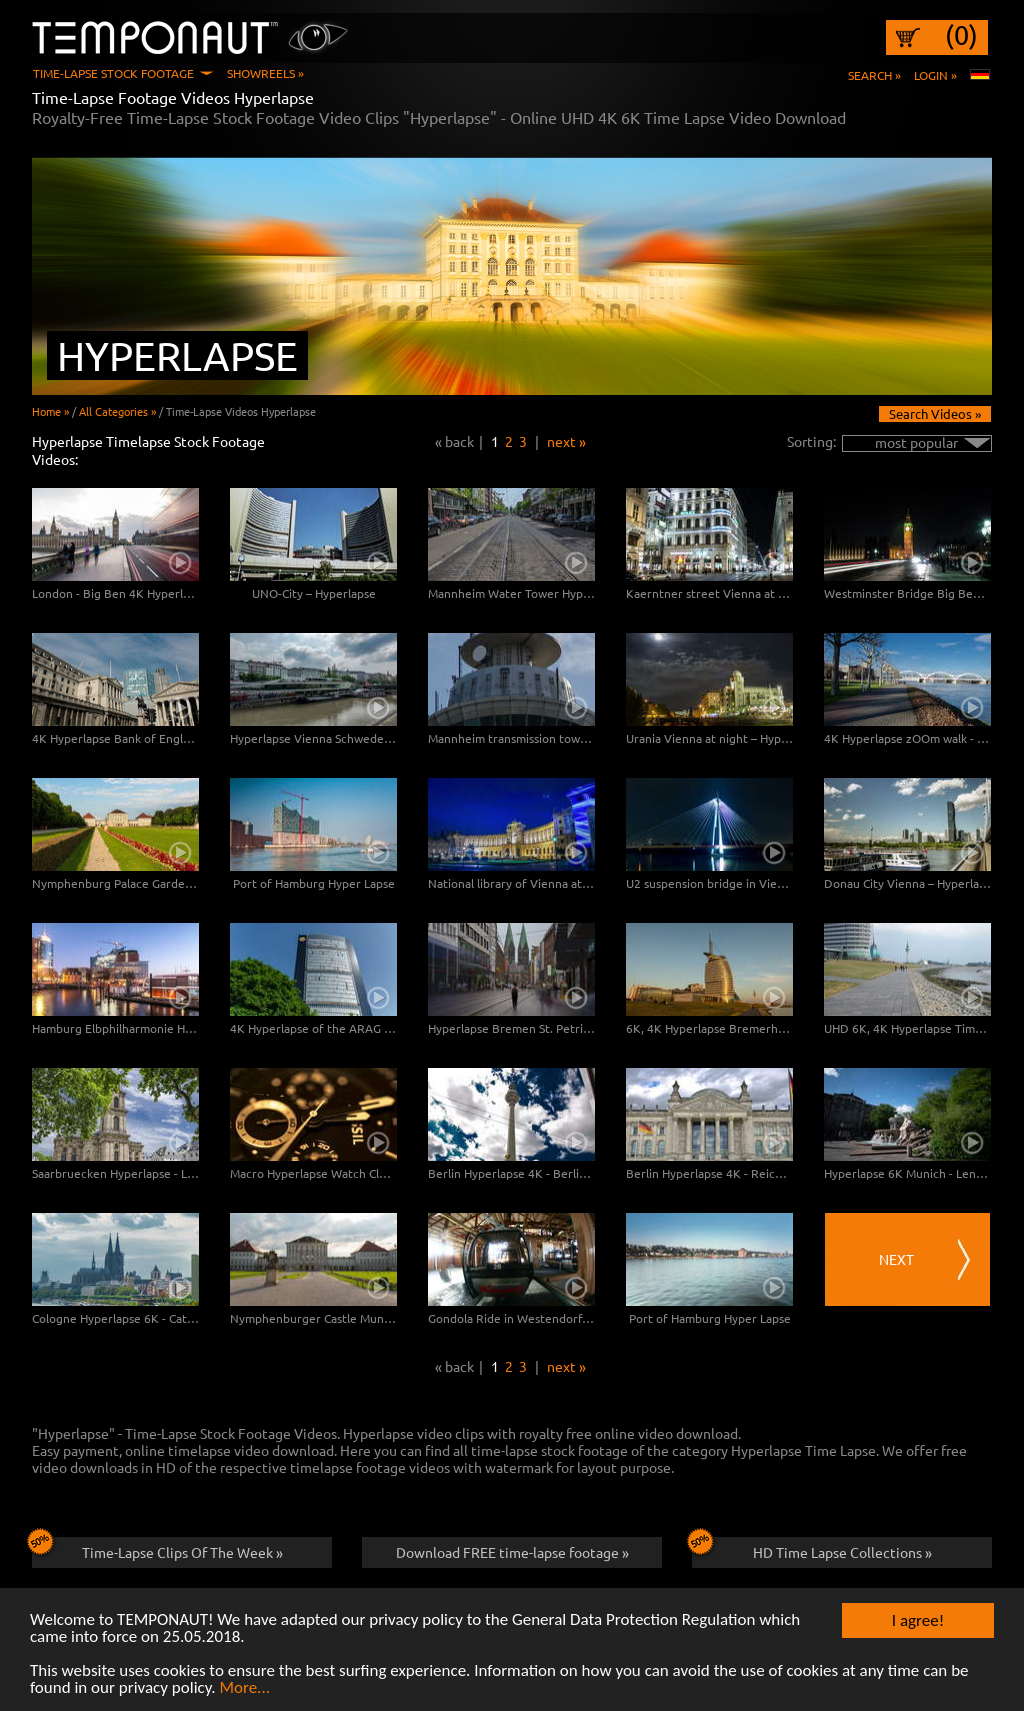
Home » (50, 411)
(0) (961, 35)
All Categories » (117, 411)
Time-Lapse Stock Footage (113, 73)
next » (566, 441)
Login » (935, 75)
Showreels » (265, 73)
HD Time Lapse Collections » (812, 1549)
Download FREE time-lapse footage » (512, 1552)
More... (244, 1688)
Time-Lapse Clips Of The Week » (157, 1549)
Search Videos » (935, 413)
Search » (874, 75)
